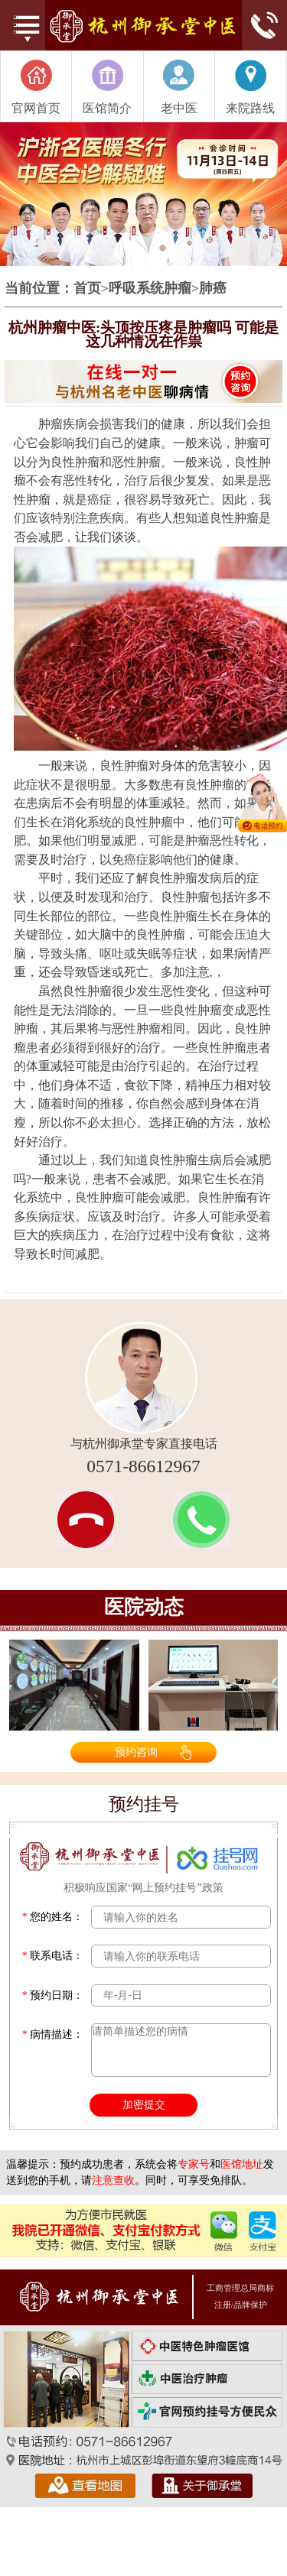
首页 (87, 289)
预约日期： (53, 1995)
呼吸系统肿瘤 (150, 289)
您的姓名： (53, 1917)
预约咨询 (136, 1752)
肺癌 (213, 289)
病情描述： (53, 2034)
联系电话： (53, 1956)
